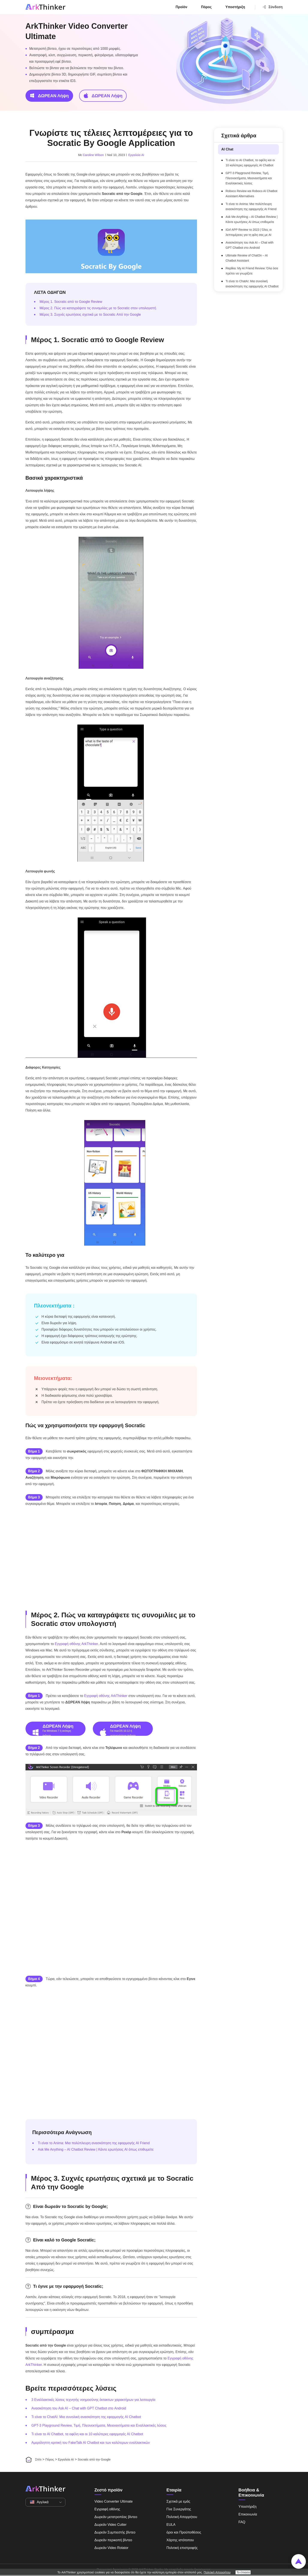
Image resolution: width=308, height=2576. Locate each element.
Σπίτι (38, 2459)
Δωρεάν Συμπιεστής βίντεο (115, 2532)
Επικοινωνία (248, 2514)
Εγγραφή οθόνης (107, 2509)
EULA (171, 2524)
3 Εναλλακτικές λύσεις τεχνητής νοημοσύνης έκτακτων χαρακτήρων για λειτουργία (93, 2400)
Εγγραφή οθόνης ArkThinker (76, 1644)
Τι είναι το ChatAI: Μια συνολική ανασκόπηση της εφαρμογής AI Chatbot (86, 2417)
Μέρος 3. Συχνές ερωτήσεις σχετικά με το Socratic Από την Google (90, 314)
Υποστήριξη (235, 7)
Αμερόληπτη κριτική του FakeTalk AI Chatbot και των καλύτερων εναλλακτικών (91, 2442)
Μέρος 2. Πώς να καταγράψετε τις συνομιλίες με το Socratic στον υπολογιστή (98, 308)
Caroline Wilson (93, 155)
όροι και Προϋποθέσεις (184, 2532)
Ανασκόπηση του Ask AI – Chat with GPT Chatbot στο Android (79, 2408)
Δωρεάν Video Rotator (112, 2548)
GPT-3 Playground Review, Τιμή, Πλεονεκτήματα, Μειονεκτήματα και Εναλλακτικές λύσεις (99, 2425)
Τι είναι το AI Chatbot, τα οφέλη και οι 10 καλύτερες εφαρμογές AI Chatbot (87, 2434)
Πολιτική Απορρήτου (182, 2517)
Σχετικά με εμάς (178, 2501)
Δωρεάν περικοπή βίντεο (113, 2540)
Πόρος (206, 7)
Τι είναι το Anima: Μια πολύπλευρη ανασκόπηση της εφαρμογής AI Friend (94, 2143)
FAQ (242, 2522)
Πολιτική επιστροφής (182, 2548)
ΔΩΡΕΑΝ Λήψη (49, 95)
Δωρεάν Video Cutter (111, 2524)
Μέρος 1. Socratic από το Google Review (71, 301)
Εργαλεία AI (136, 155)
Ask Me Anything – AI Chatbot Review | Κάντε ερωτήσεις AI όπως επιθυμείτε (96, 2149)
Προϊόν (181, 7)
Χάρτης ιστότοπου (180, 2540)
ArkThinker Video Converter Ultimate (77, 31)
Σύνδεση (272, 6)
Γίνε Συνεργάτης (179, 2509)
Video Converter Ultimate (114, 2501)
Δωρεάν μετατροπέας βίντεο (116, 2517)
